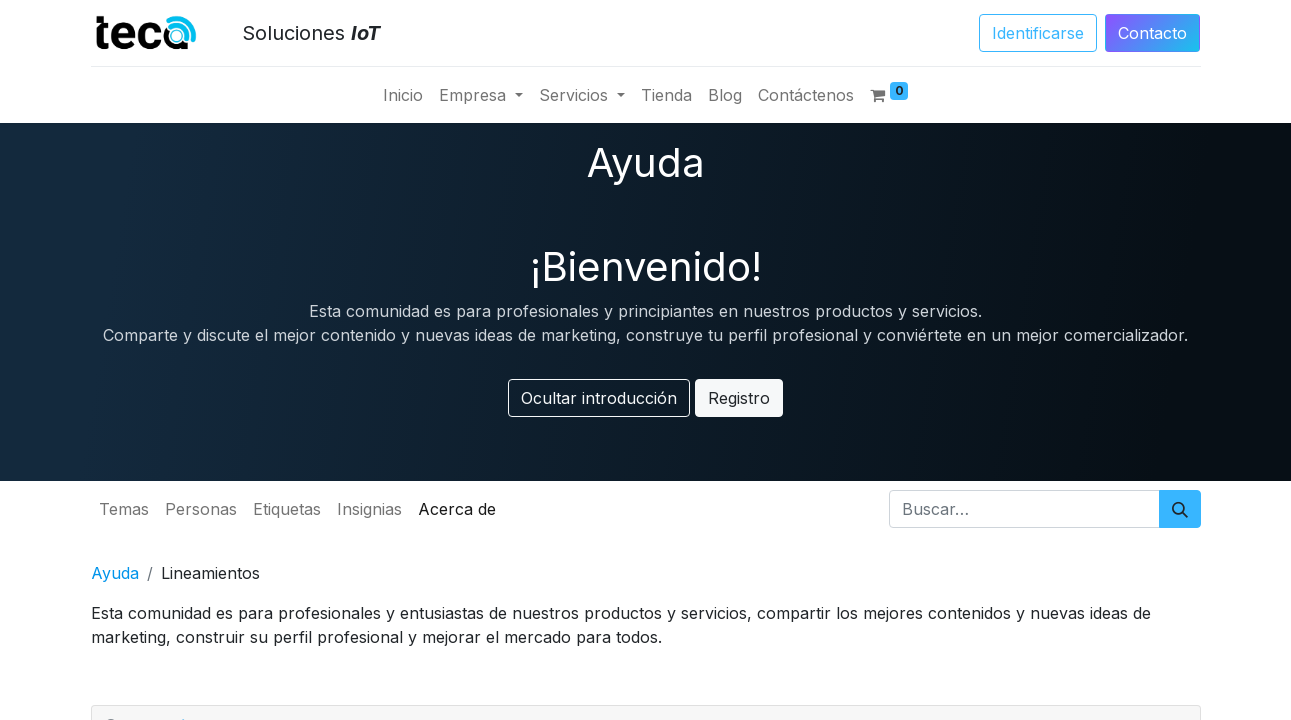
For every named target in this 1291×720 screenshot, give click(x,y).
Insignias (369, 509)
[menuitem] (403, 95)
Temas (124, 509)
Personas (201, 509)
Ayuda (115, 573)
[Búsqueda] (1180, 509)
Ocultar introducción (599, 398)
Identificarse (1038, 33)
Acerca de (457, 509)
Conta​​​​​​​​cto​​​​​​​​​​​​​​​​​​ (1152, 33)
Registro (739, 398)
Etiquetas (287, 509)
